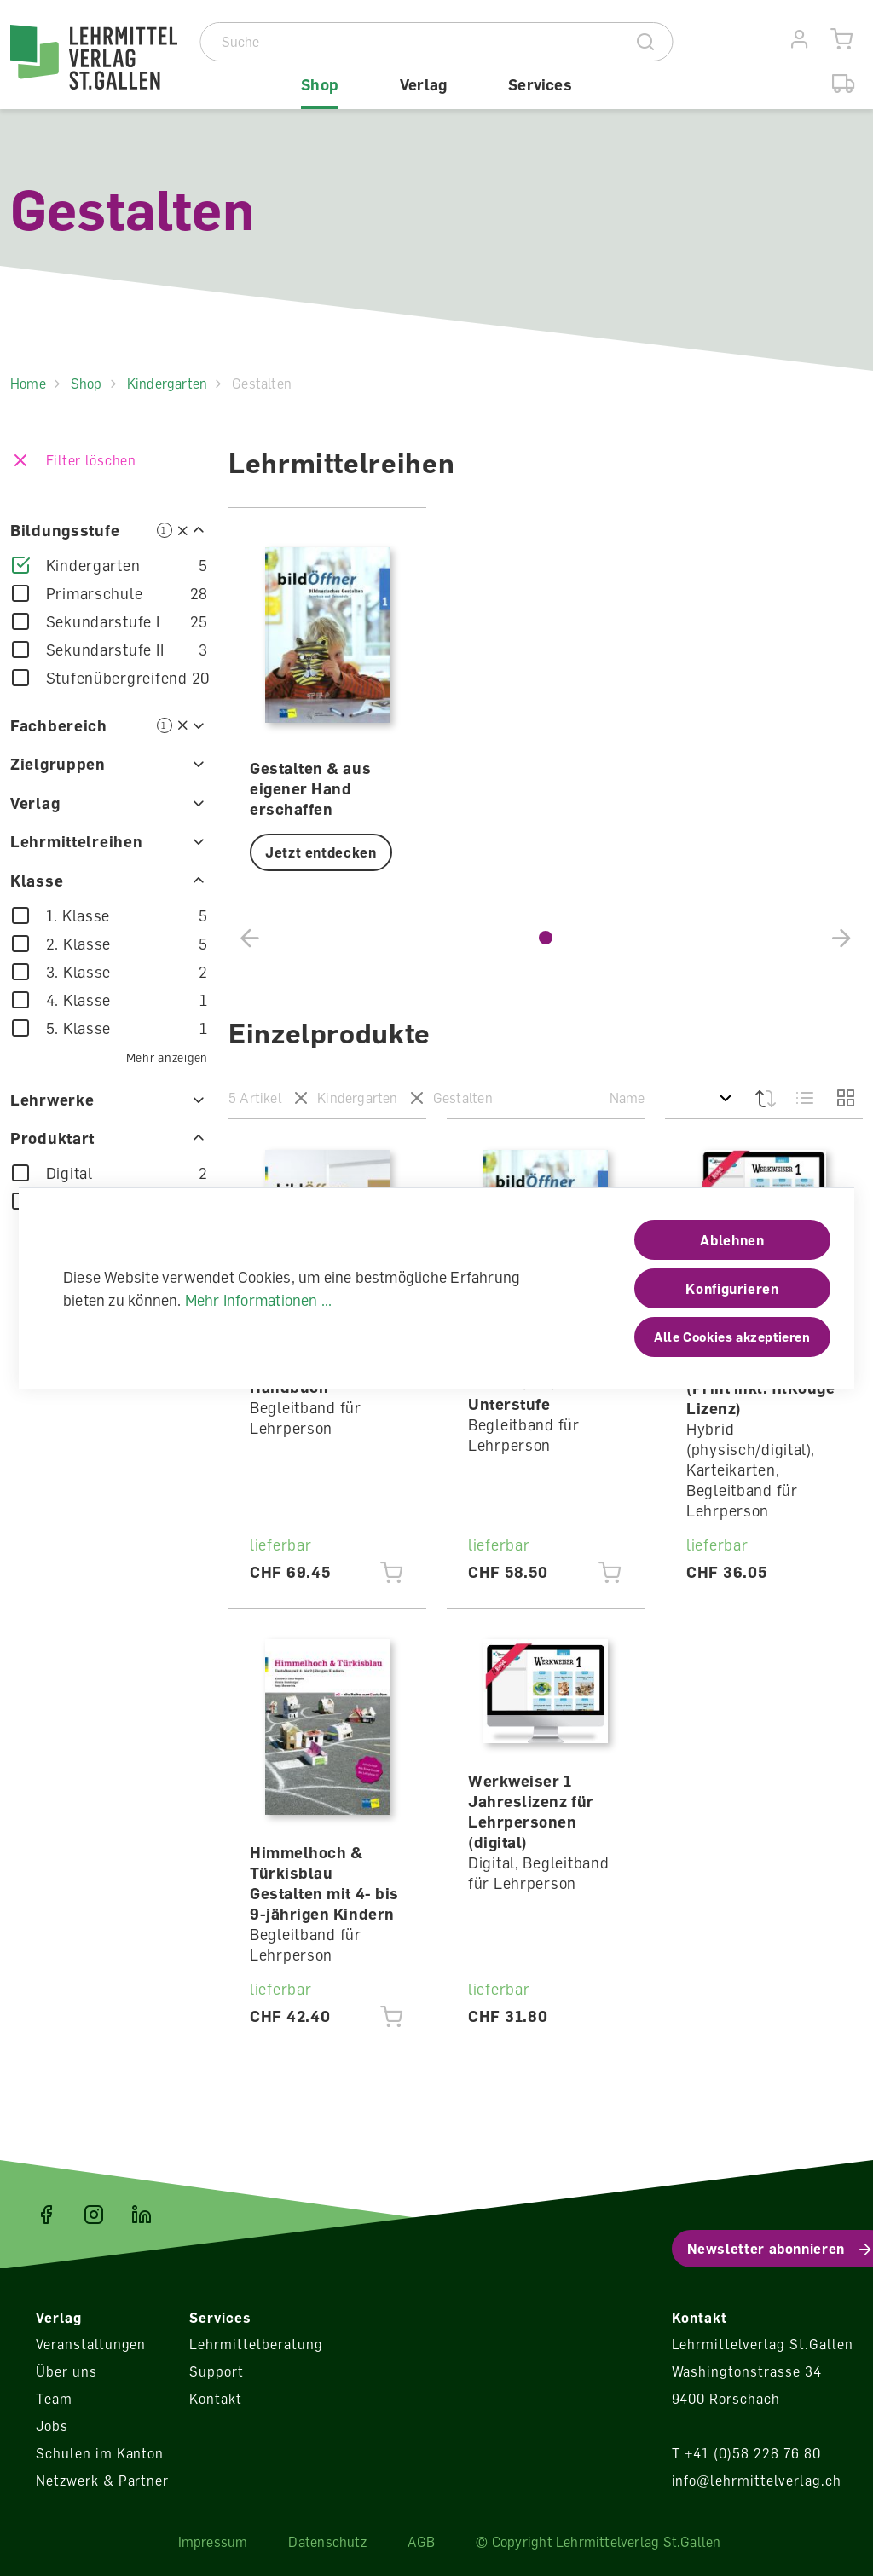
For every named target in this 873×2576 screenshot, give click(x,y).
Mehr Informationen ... (258, 1300)
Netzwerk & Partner (102, 2480)
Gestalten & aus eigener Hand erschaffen (310, 788)
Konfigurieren (731, 1288)
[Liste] (805, 1098)
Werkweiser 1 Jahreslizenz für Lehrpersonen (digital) (531, 1811)
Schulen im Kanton (100, 2453)
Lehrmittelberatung (255, 2344)
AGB (422, 2541)
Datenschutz (327, 2541)
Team (54, 2398)
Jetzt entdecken (321, 852)
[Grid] (844, 1098)
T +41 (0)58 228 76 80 (746, 2453)
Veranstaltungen (91, 2344)
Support (216, 2371)
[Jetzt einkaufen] (392, 1573)
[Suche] (410, 42)
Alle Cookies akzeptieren (732, 1336)
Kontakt (215, 2398)
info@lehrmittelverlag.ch (756, 2480)
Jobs (52, 2425)
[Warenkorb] (841, 39)
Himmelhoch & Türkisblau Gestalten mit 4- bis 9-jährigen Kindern (324, 1883)
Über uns (66, 2371)
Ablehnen (732, 1240)
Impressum (213, 2541)
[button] (545, 937)
